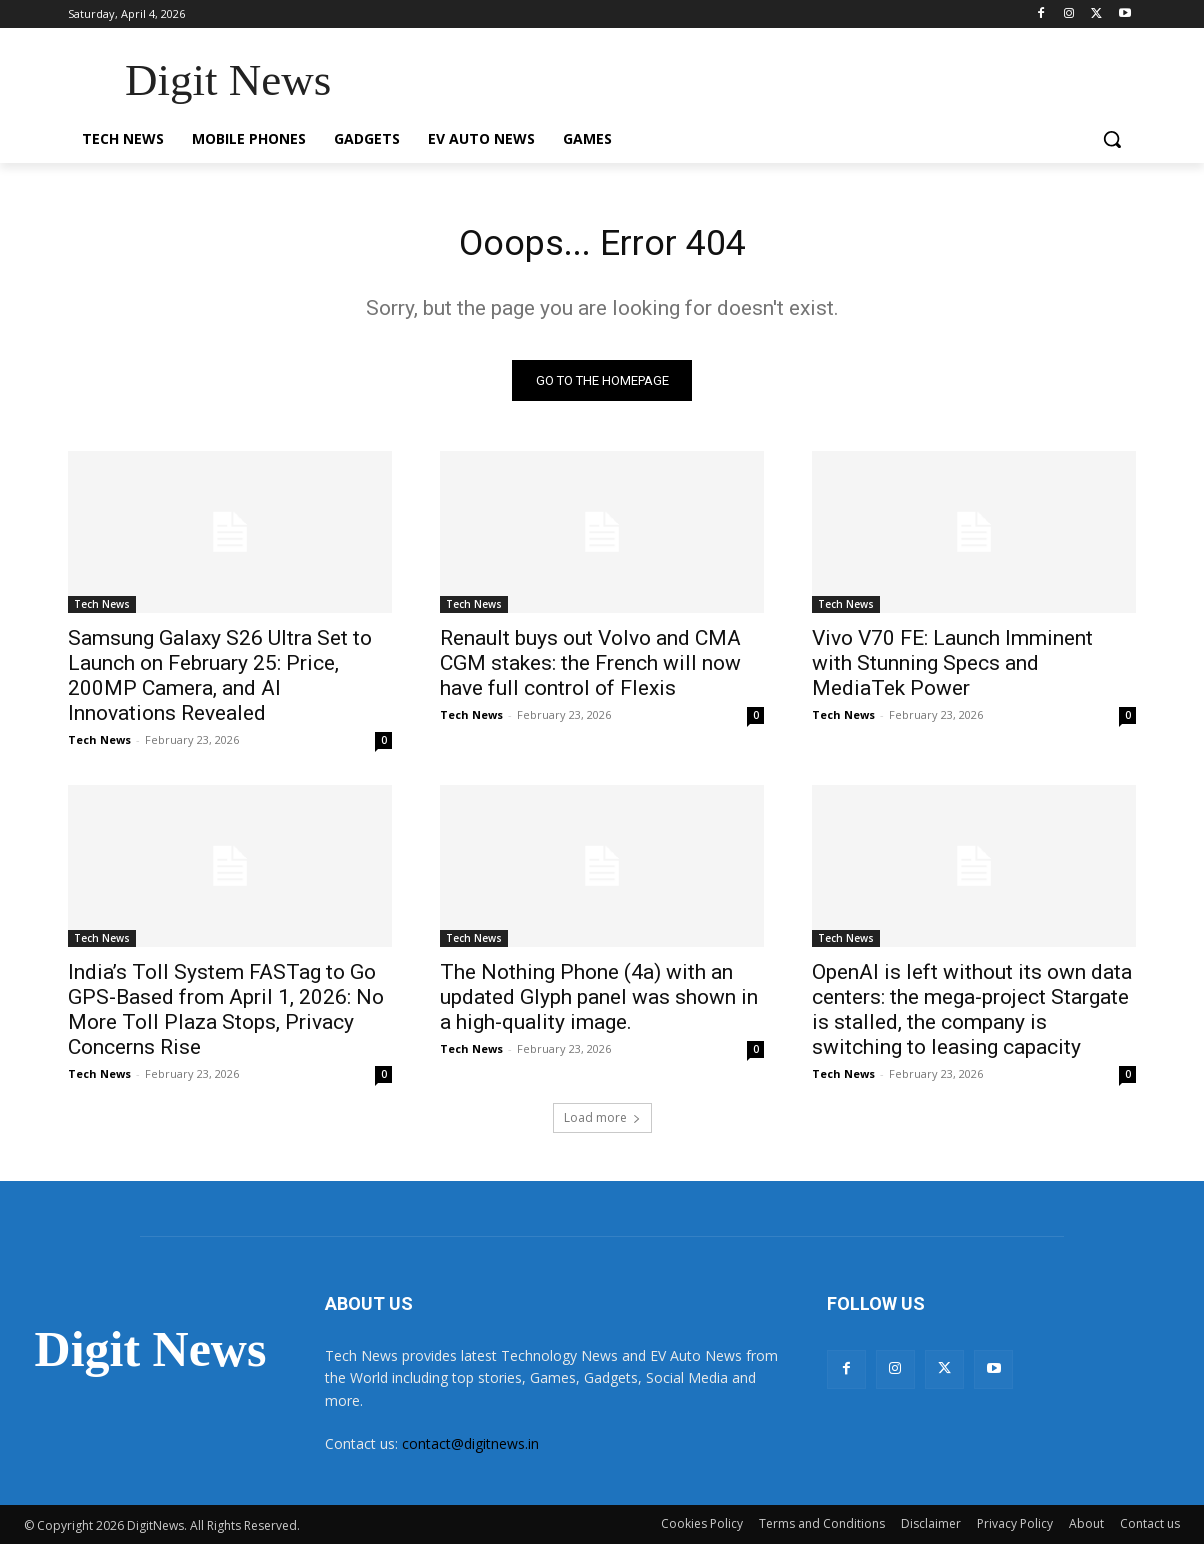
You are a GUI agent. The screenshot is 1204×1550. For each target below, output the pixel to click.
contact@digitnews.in (470, 1449)
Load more (602, 1123)
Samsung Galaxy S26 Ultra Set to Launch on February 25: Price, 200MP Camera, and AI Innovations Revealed (220, 681)
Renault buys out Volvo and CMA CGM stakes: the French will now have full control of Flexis (590, 669)
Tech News (102, 610)
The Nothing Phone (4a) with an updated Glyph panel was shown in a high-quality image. (599, 1003)
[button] (1112, 139)
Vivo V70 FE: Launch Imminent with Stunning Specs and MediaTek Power (952, 669)
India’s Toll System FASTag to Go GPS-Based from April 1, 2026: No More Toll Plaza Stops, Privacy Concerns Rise (226, 1015)
